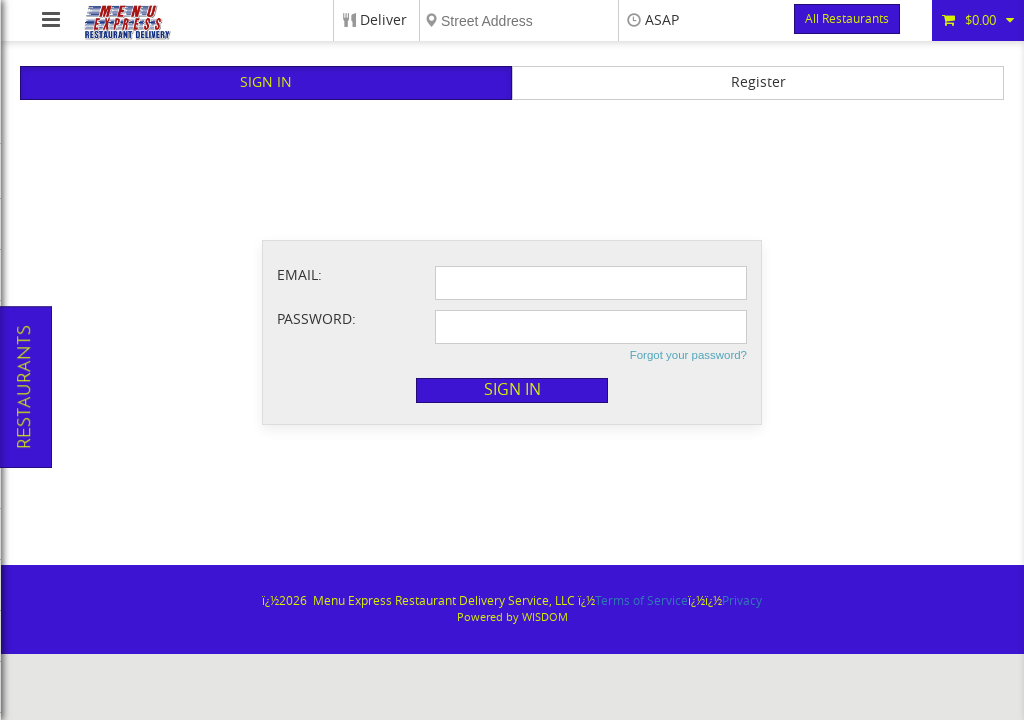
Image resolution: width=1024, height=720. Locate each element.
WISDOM (545, 617)
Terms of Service (641, 601)
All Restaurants (847, 19)
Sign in (512, 389)
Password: (316, 319)
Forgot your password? (688, 355)
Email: (299, 275)
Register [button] (758, 82)
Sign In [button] (266, 82)
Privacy (742, 601)
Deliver (383, 20)
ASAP (662, 20)
